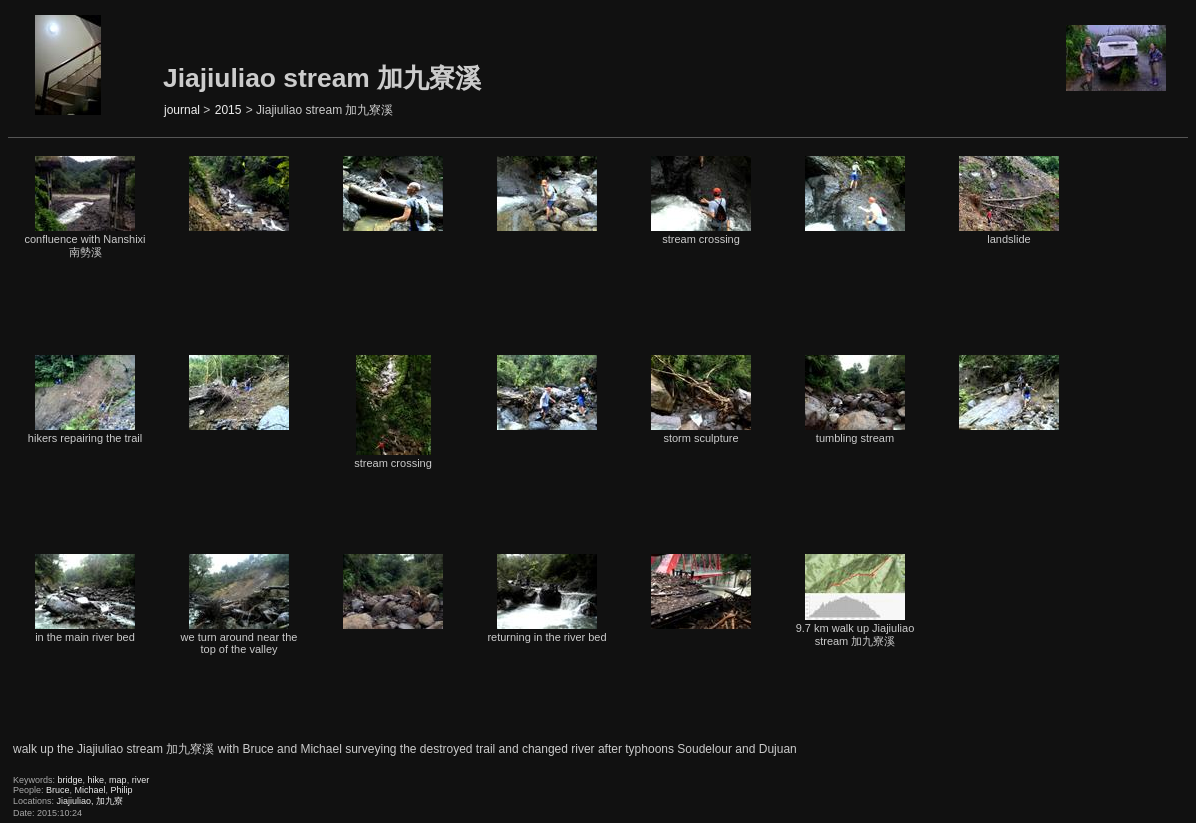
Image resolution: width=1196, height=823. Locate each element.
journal (182, 110)
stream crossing (701, 200)
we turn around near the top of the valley (239, 604)
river (141, 780)
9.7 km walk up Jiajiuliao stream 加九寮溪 (855, 600)
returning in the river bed (546, 598)
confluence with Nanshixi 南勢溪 (84, 207)
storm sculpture (701, 399)
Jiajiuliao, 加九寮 (90, 801)
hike (96, 780)
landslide (1009, 200)
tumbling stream (855, 399)
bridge (70, 780)
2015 (228, 110)
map (118, 780)
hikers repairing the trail (85, 399)
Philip (122, 790)
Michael (90, 790)
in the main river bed (85, 598)
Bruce (58, 790)
